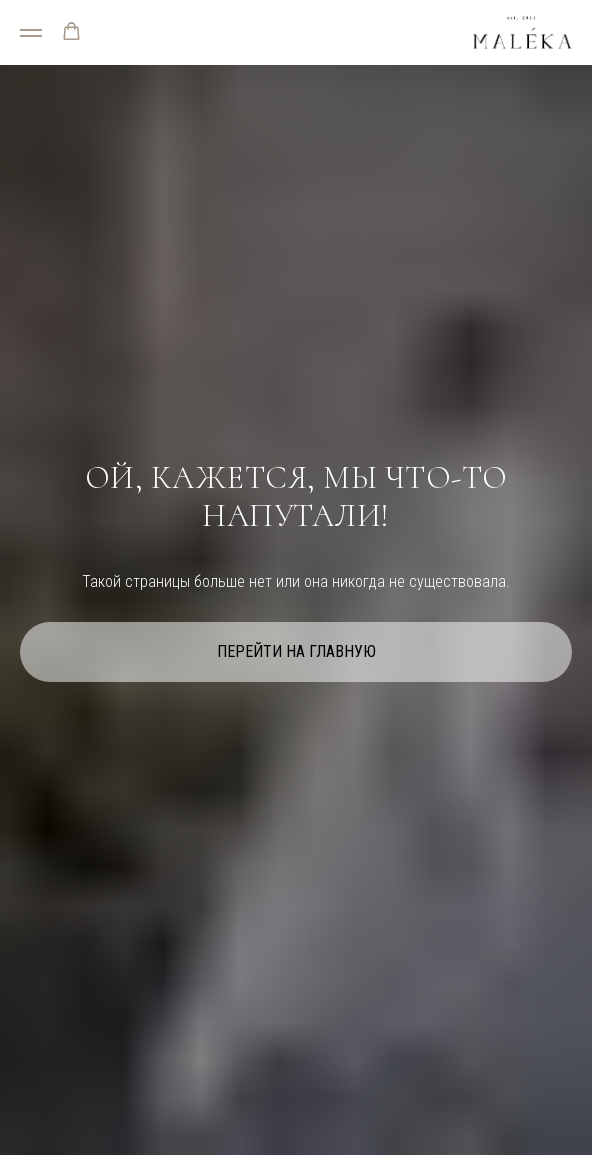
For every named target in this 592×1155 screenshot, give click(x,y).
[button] (71, 31)
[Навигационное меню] (31, 33)
